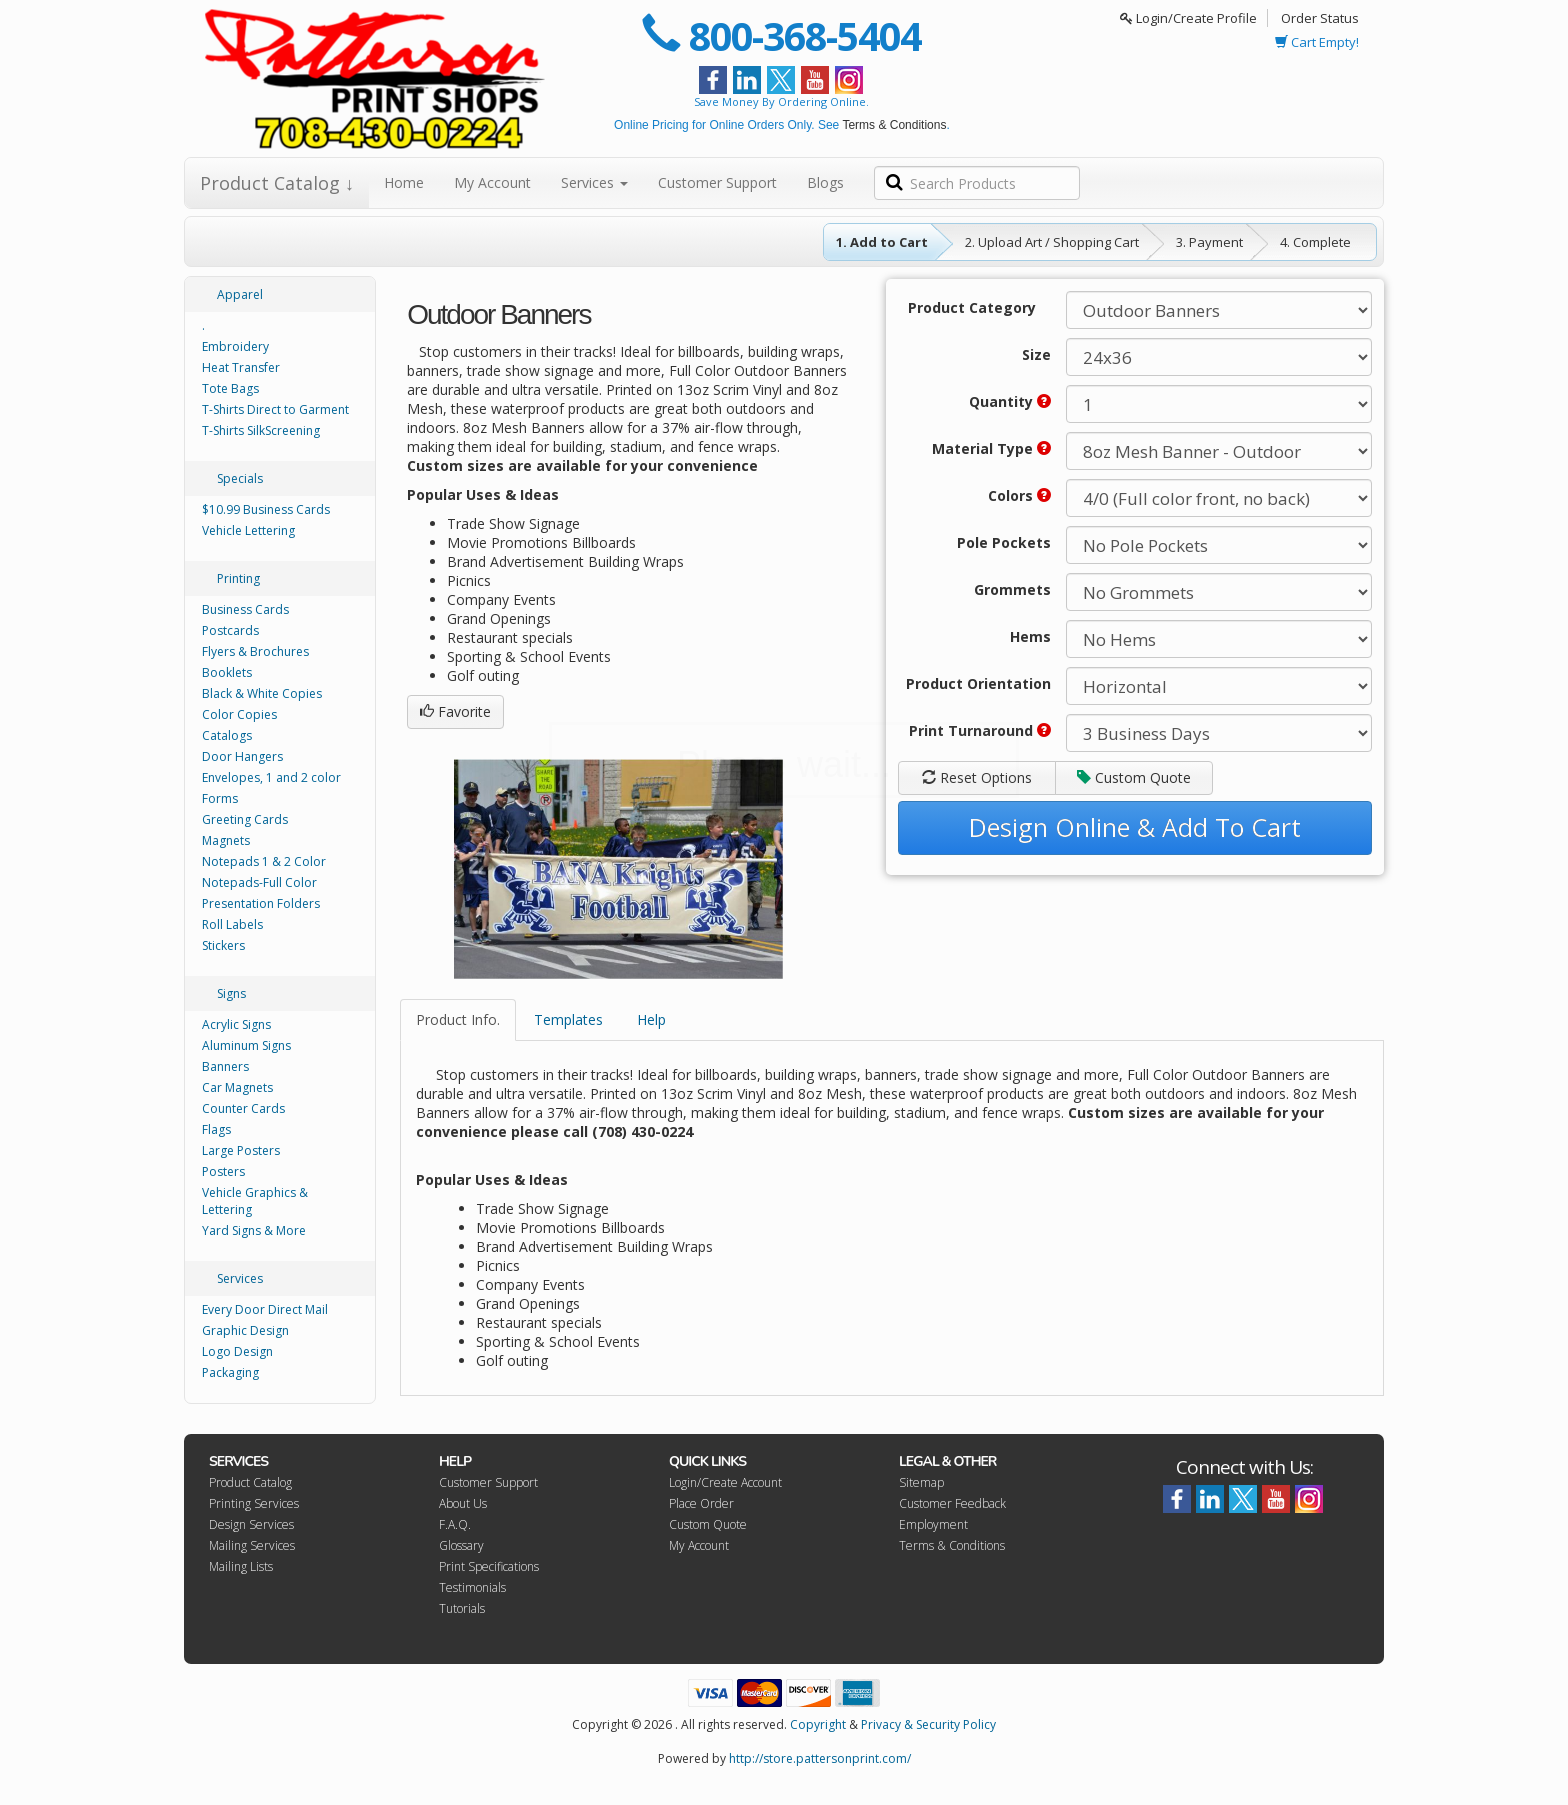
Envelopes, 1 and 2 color (271, 777)
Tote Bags (230, 388)
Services (594, 182)
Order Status (1320, 18)
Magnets (226, 840)
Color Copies (239, 714)
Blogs (825, 182)
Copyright (818, 1724)
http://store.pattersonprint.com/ (820, 1758)
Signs (231, 993)
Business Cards (245, 609)
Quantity (1010, 401)
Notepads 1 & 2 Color (264, 861)
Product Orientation (978, 683)
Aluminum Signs (246, 1045)
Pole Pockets (1004, 542)
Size (1036, 354)
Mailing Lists (241, 1566)
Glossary (461, 1545)
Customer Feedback (952, 1503)
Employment (933, 1524)
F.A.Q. (455, 1524)
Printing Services (254, 1503)
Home (404, 182)
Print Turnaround (980, 730)
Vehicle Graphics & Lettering (255, 1201)
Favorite (455, 711)
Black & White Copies (262, 693)
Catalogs (227, 735)
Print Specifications (489, 1566)
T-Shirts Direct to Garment (275, 409)
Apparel (240, 294)
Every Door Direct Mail (265, 1309)
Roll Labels (232, 924)
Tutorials (462, 1608)
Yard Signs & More (254, 1230)
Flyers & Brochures (255, 651)
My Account (492, 182)
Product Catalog (250, 1482)
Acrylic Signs (236, 1024)
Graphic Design (245, 1330)
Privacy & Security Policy (928, 1724)
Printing (238, 578)
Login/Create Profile (1188, 18)
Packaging (230, 1372)
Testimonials (472, 1587)
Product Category (972, 307)
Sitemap (921, 1482)
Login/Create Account (725, 1482)
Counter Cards (243, 1108)
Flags (216, 1129)
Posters (223, 1171)
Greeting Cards (245, 819)
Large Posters (241, 1150)
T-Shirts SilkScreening (261, 430)
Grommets (1012, 589)
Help (651, 1019)
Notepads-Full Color (259, 882)
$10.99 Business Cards (266, 509)
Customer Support (717, 182)
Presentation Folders (261, 903)
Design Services (251, 1524)
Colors (1019, 495)
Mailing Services (252, 1545)
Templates (568, 1019)
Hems (1030, 636)
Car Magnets (237, 1087)
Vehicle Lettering (248, 530)
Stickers (223, 945)
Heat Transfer (241, 367)
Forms (220, 798)
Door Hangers (242, 756)
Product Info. (458, 1019)
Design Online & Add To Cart (1135, 827)
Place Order (701, 1503)
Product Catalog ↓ (277, 183)
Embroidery (235, 346)
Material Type (991, 448)
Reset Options (977, 777)
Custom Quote (1134, 777)
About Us (463, 1503)
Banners (225, 1066)
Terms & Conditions (894, 125)
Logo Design (237, 1351)
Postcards (230, 630)
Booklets (227, 672)
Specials (240, 478)
